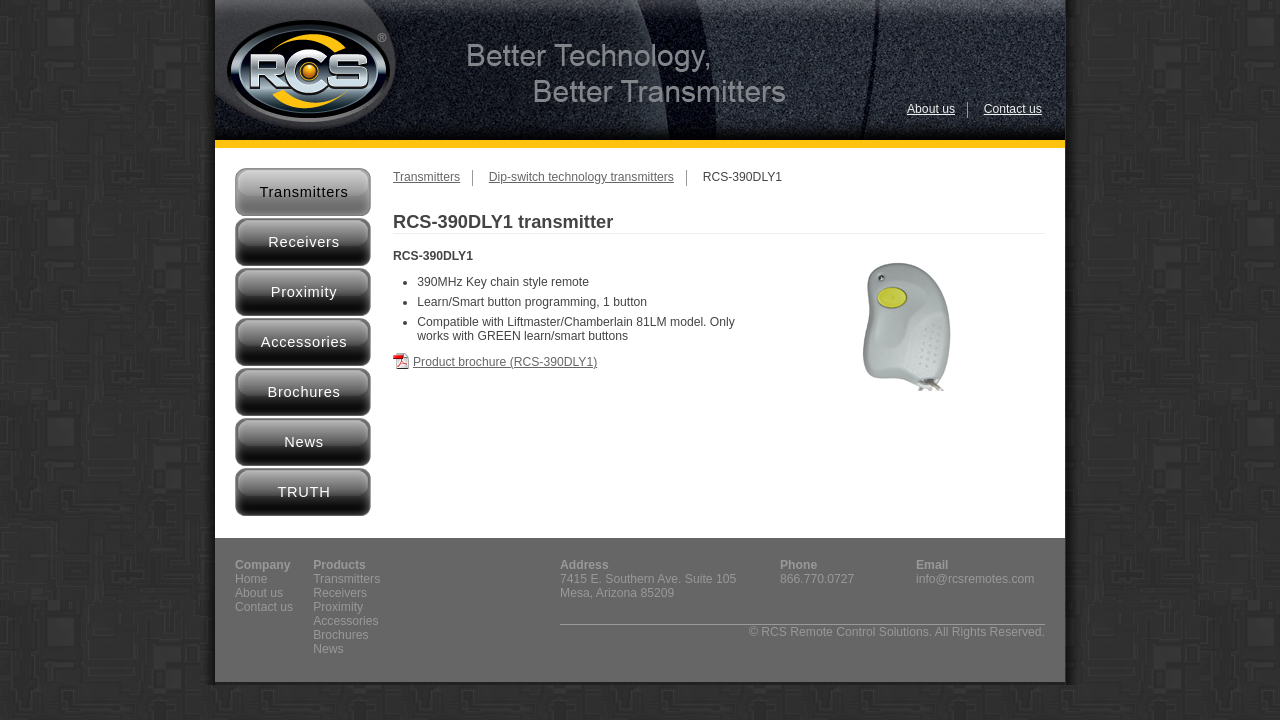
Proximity (304, 292)
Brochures (303, 392)
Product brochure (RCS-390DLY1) (505, 362)
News (303, 442)
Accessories (304, 342)
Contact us (1013, 109)
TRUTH (303, 492)
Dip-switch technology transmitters (581, 177)
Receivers (303, 242)
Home (251, 579)
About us (931, 109)
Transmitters (303, 192)
